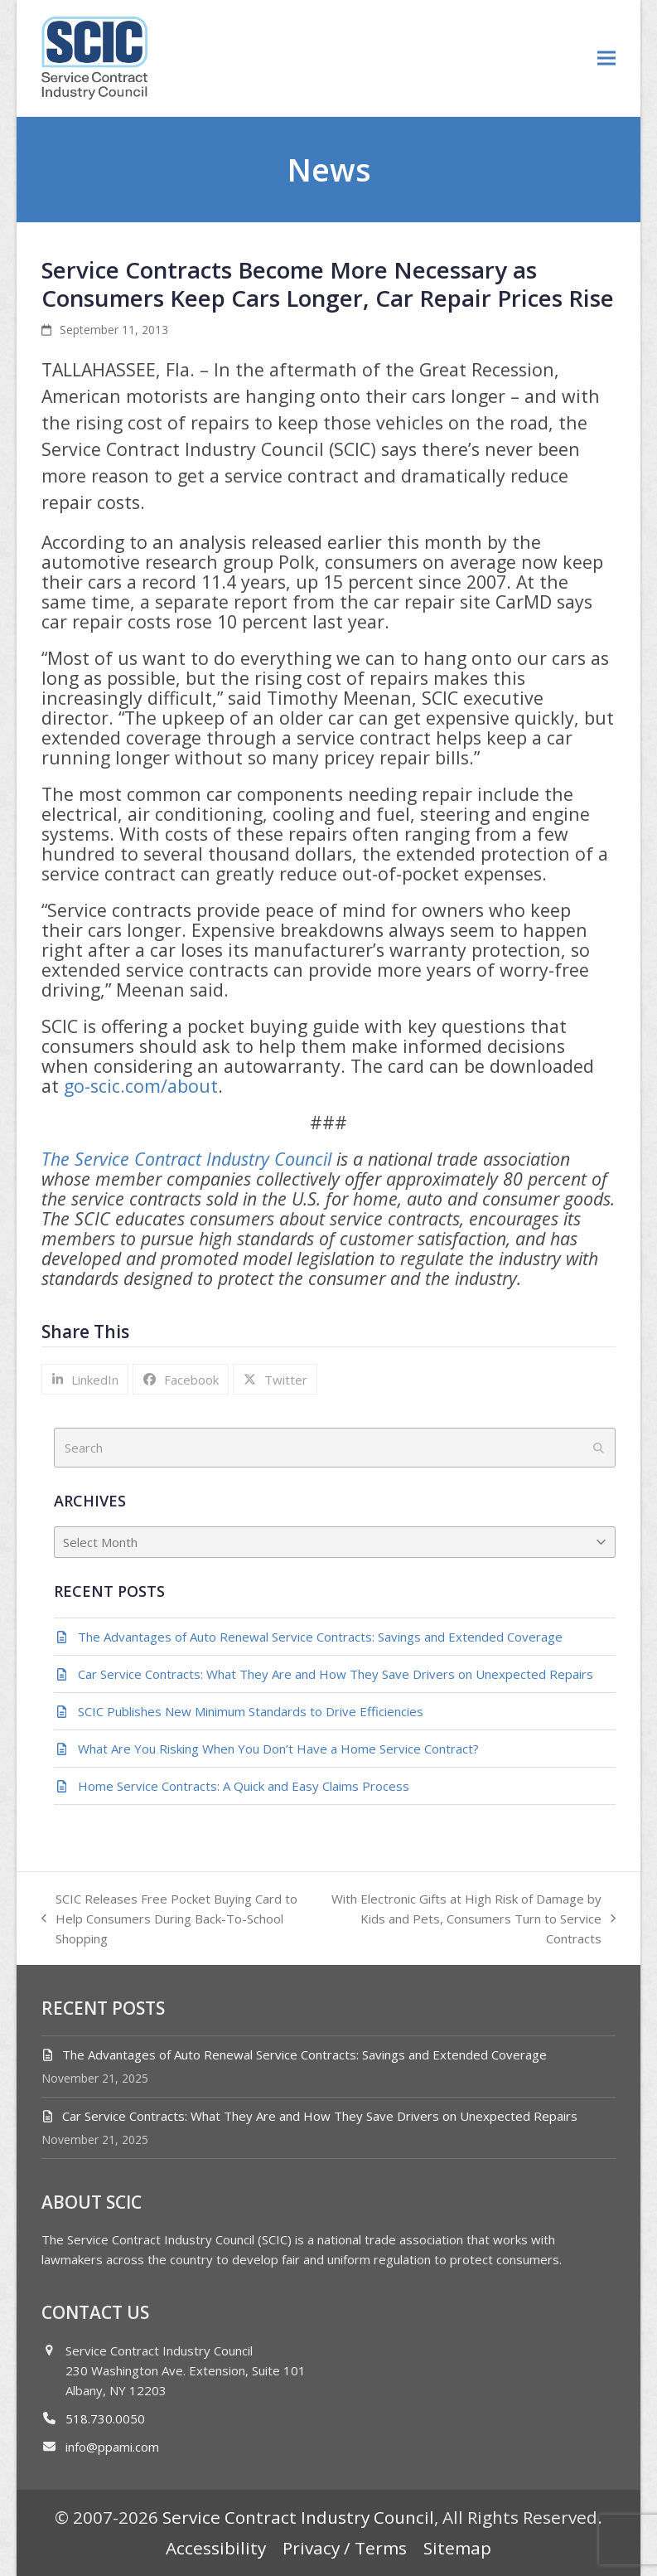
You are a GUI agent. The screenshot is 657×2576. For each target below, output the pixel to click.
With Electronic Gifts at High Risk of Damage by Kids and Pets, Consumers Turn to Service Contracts (471, 1919)
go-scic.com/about (141, 1086)
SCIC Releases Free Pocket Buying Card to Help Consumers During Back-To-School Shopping (169, 1919)
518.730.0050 (105, 2418)
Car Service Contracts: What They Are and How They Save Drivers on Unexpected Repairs (319, 2116)
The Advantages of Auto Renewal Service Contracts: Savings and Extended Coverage (304, 2054)
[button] (606, 58)
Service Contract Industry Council (298, 2517)
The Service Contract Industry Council (186, 1159)
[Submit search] (598, 1447)
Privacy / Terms (345, 2547)
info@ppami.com (112, 2446)
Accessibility (216, 2547)
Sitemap (457, 2547)
